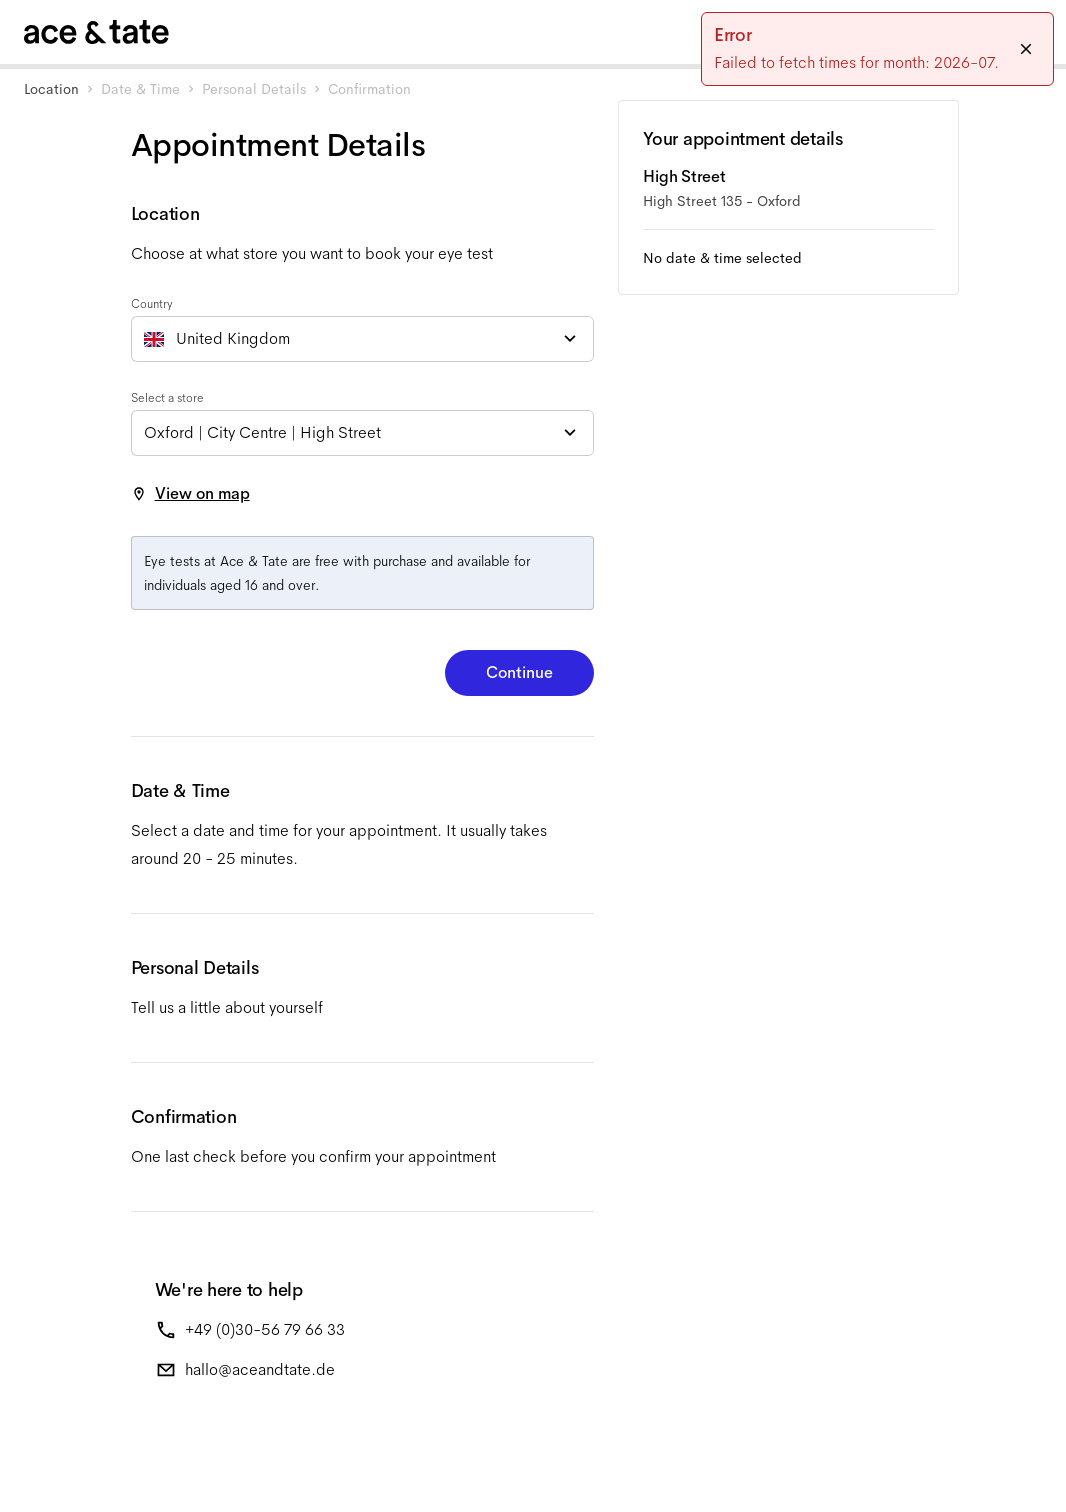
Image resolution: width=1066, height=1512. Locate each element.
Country (152, 304)
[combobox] (363, 339)
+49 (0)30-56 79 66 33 (265, 1329)
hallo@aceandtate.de (260, 1369)
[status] (877, 49)
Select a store (167, 398)
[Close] (1026, 49)
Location (51, 89)
